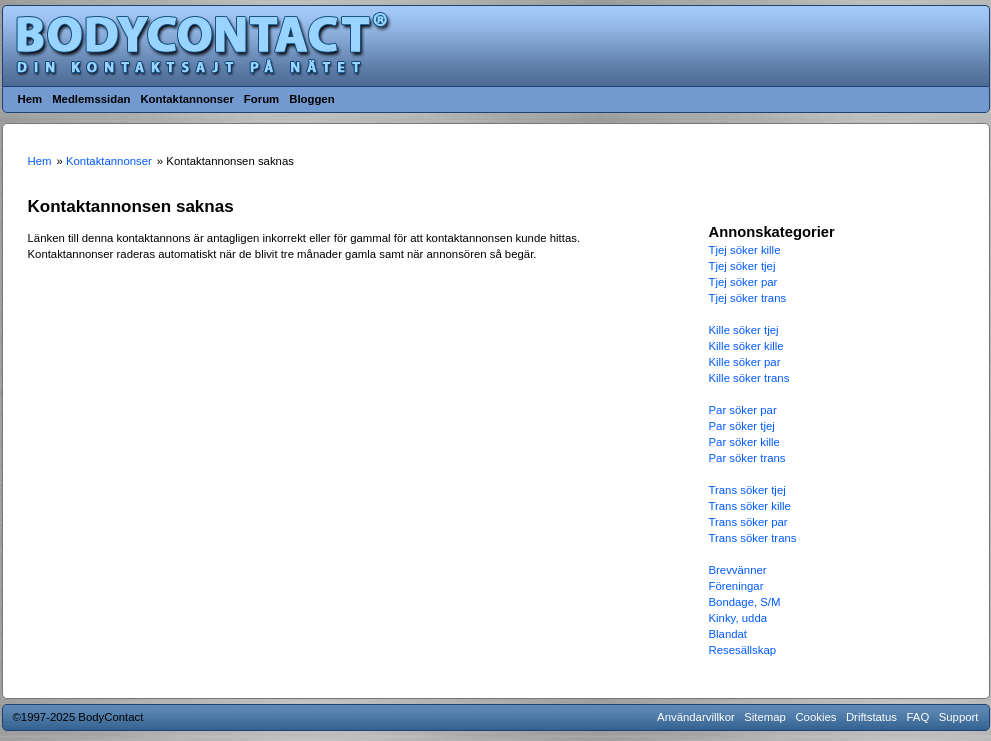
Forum (261, 99)
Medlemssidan (91, 99)
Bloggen (311, 99)
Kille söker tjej (744, 330)
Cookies (815, 717)
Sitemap (765, 717)
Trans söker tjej (747, 490)
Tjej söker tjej (742, 266)
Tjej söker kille (745, 250)
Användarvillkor (696, 717)
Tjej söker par (743, 282)
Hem (30, 99)
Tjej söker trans (748, 298)
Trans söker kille (750, 506)
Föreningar (736, 586)
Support (959, 717)
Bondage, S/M (745, 602)
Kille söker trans (749, 378)
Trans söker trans (753, 538)
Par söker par (743, 410)
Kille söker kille (746, 346)
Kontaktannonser (186, 99)
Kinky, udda (738, 618)
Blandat (728, 634)
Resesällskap (743, 650)
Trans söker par (748, 522)
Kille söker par (745, 362)
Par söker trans (747, 458)
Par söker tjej (742, 426)
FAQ (918, 717)
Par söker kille (744, 442)
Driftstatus (871, 717)
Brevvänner (738, 570)
